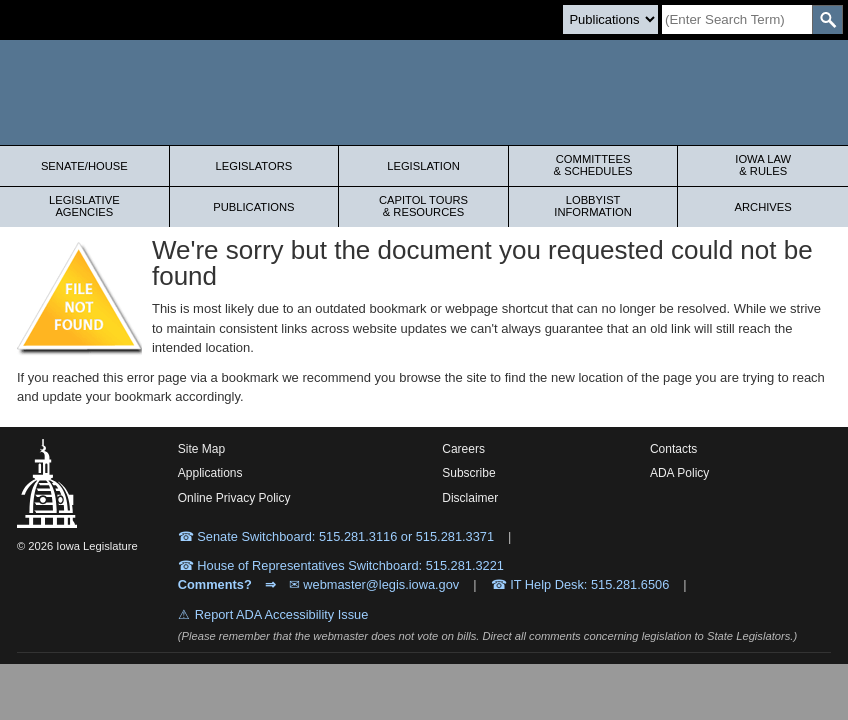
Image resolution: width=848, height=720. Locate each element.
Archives (763, 207)
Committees (593, 165)
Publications (253, 207)
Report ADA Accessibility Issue (282, 614)
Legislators (254, 166)
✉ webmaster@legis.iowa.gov (374, 584)
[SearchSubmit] (827, 19)
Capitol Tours (423, 206)
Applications (210, 473)
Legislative (84, 206)
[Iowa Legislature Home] (424, 92)
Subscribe (468, 473)
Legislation (423, 166)
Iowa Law (763, 165)
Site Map (201, 449)
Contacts (673, 449)
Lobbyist (593, 206)
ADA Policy (679, 473)
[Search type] (610, 19)
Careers (463, 449)
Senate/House (84, 166)
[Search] (737, 19)
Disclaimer (470, 498)
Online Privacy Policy (234, 498)
